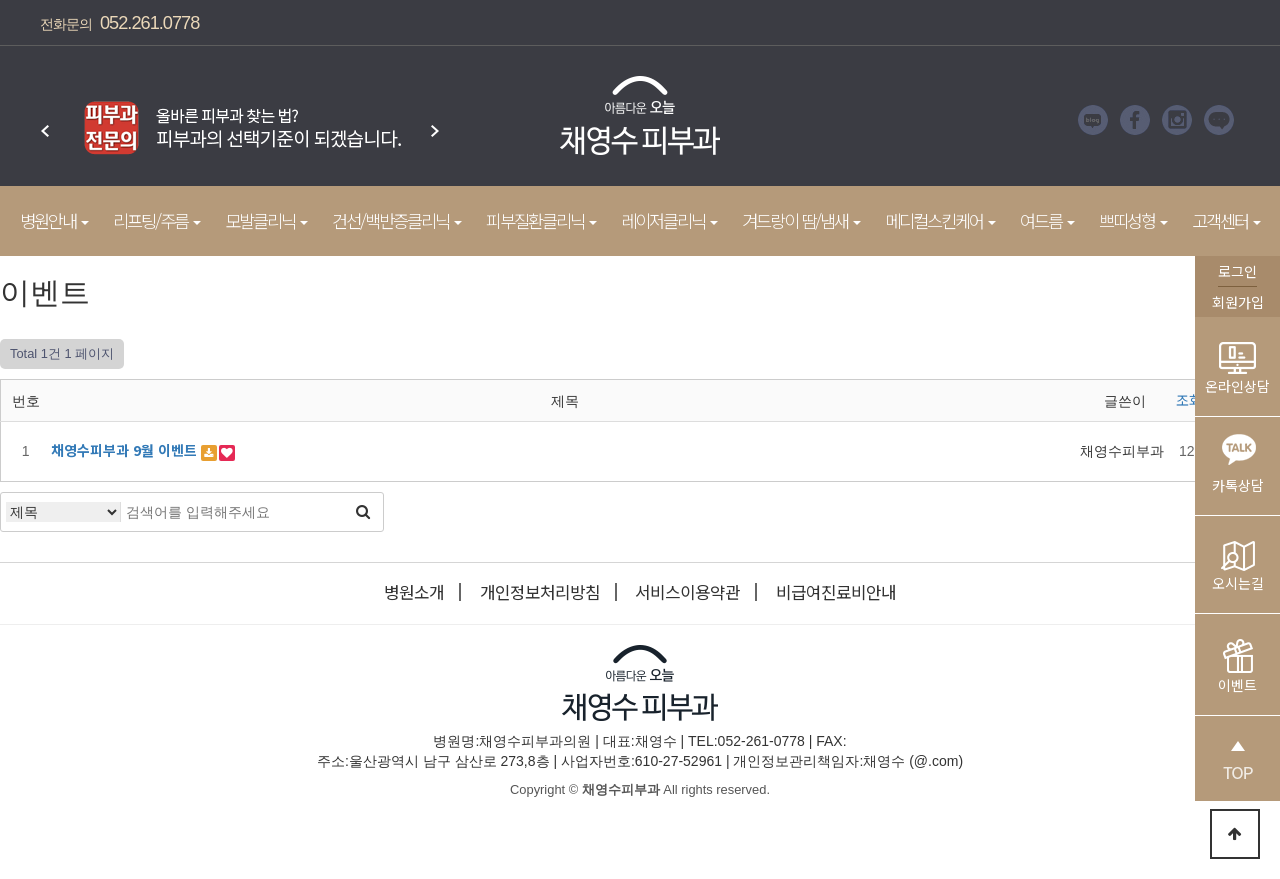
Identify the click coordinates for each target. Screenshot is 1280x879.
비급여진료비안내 (836, 592)
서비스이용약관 (687, 592)
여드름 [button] (1047, 220)
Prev (45, 121)
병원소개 (414, 592)
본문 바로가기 (0, 0)
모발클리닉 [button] (266, 220)
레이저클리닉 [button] (669, 220)
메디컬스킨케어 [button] (940, 220)
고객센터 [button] (1226, 220)
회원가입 (1238, 302)
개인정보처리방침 (540, 592)
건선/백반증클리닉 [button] (397, 220)
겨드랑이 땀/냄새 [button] (801, 220)
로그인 (1237, 271)
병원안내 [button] (54, 220)
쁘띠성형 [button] (1133, 220)
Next (435, 121)
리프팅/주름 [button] (157, 220)
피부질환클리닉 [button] (541, 220)
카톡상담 (1238, 458)
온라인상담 (1237, 369)
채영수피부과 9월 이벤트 (126, 450)
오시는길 (1238, 567)
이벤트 (1237, 667)
